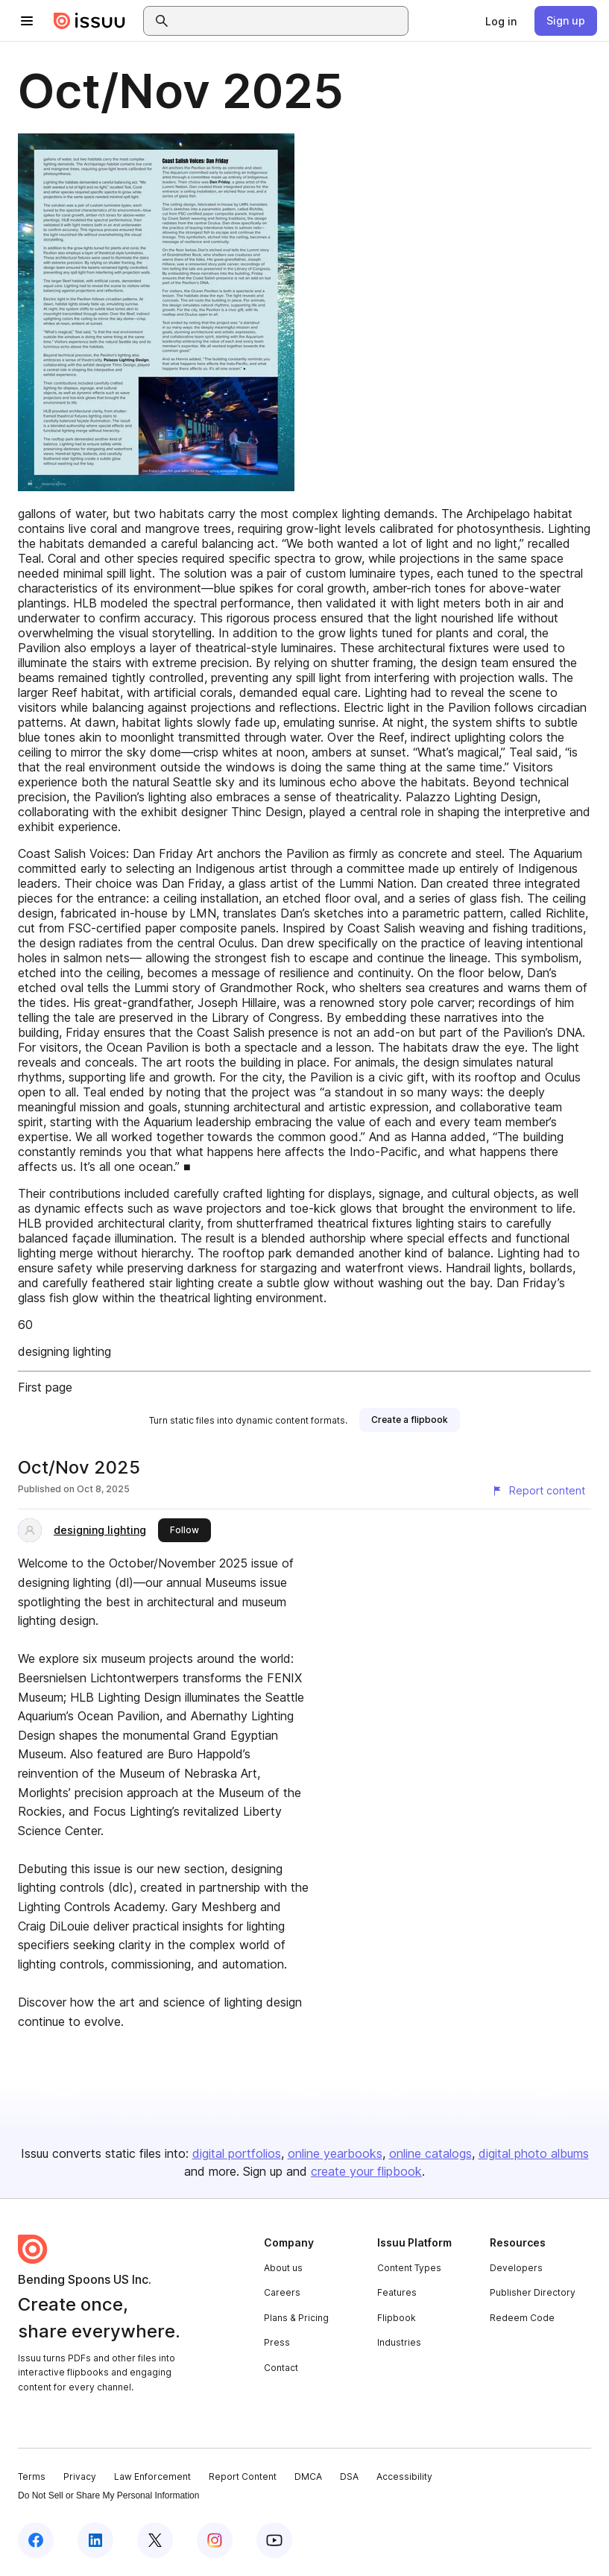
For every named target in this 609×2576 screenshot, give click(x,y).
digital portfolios (236, 2153)
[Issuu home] (89, 21)
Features (397, 2292)
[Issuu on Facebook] (36, 2540)
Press (277, 2342)
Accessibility (404, 2476)
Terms (31, 2476)
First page (45, 1387)
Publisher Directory (532, 2292)
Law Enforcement (152, 2476)
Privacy (79, 2476)
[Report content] (538, 1491)
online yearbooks (335, 2153)
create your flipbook (366, 2171)
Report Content (243, 2476)
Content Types (409, 2267)
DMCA (308, 2476)
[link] (500, 21)
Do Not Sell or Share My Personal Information (108, 2495)
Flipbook (396, 2317)
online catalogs (430, 2153)
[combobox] (289, 21)
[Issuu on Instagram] (215, 2540)
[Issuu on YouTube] (274, 2540)
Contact (281, 2367)
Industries (399, 2342)
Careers (282, 2292)
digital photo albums (534, 2153)
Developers (516, 2267)
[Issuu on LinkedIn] (95, 2540)
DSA (349, 2476)
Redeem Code (522, 2317)
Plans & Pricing (296, 2317)
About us (283, 2267)
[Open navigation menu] (27, 21)
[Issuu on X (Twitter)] (155, 2540)
